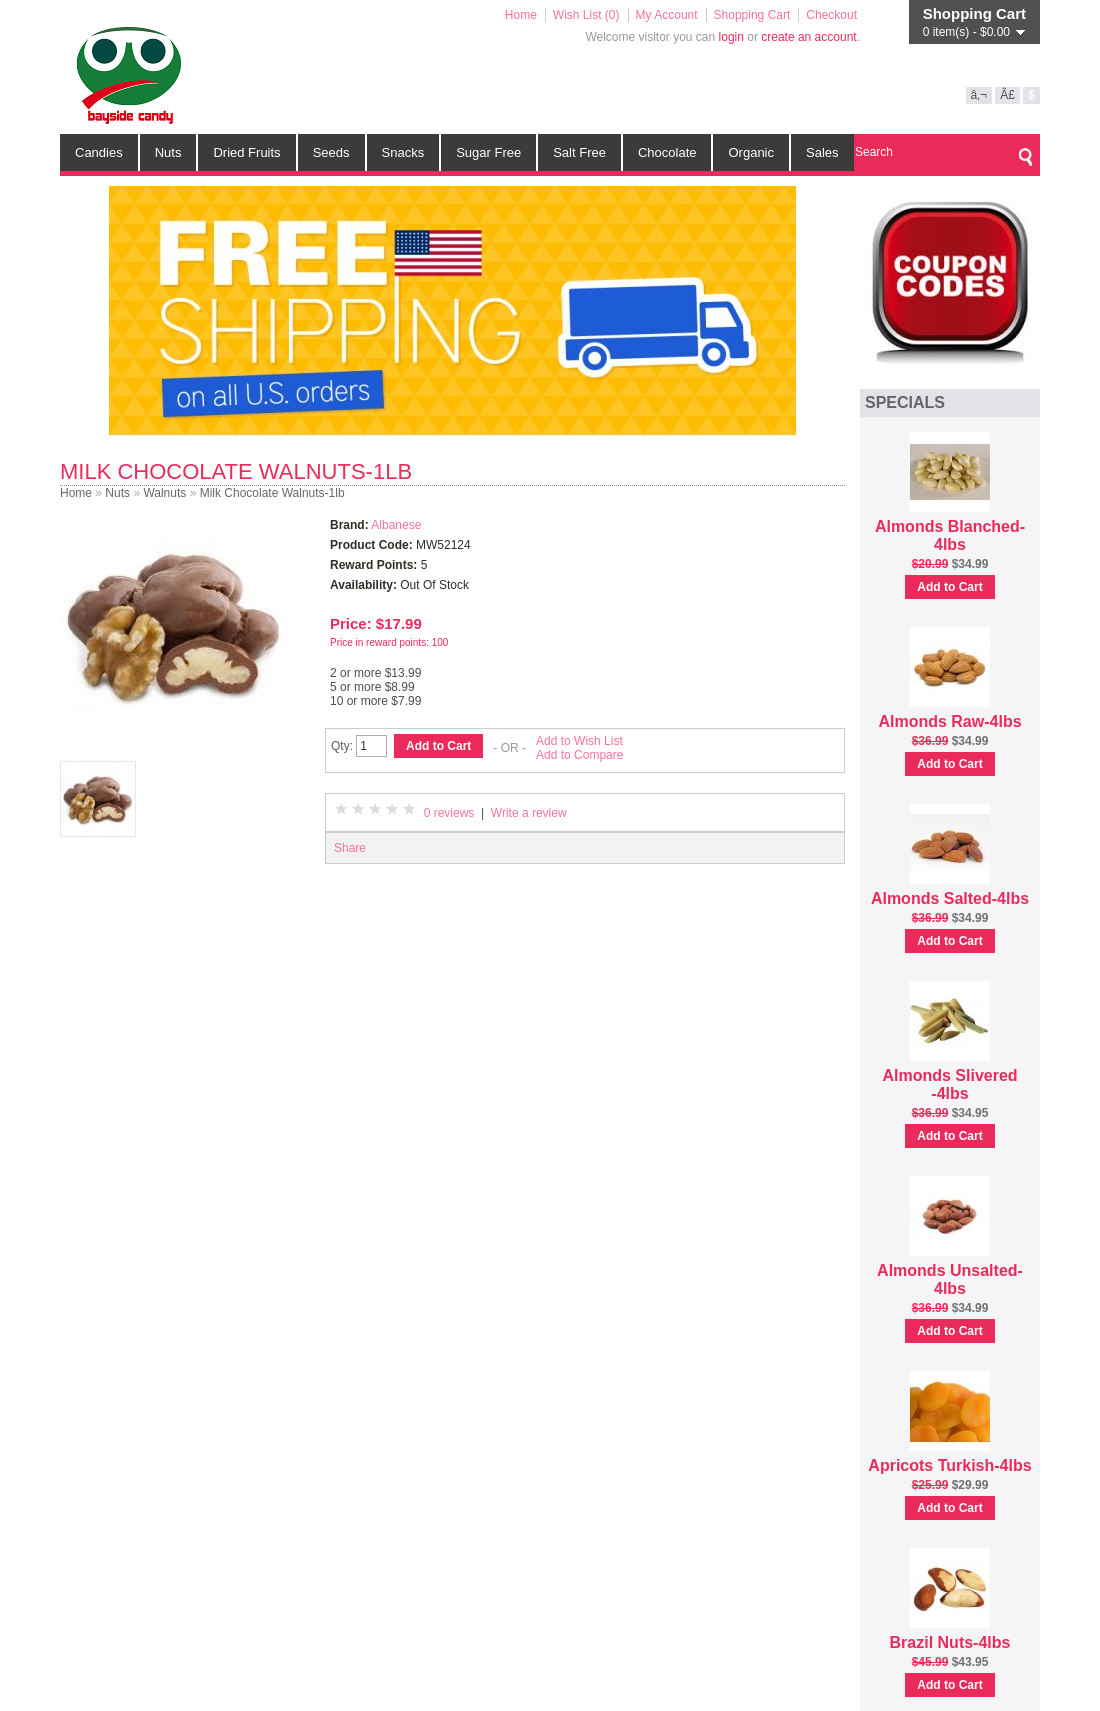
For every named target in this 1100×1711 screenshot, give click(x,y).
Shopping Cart (752, 15)
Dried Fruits (246, 152)
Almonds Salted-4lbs (950, 898)
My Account (667, 15)
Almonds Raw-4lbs (949, 721)
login (731, 37)
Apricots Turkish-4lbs (949, 1465)
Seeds (331, 152)
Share (350, 848)
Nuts (168, 152)
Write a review (529, 813)
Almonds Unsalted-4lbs (950, 1279)
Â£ (1007, 95)
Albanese (396, 525)
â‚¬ (979, 95)
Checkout (831, 15)
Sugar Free (488, 152)
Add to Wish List (579, 741)
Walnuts (164, 493)
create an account (808, 37)
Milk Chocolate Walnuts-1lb (272, 493)
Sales (822, 152)
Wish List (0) (586, 15)
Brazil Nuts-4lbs (950, 1642)
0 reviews (449, 813)
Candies (99, 152)
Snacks (403, 152)
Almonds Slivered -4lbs (949, 1084)
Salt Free (579, 152)
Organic (751, 152)
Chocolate (667, 152)
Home (521, 15)
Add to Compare (579, 755)
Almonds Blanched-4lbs (950, 535)
